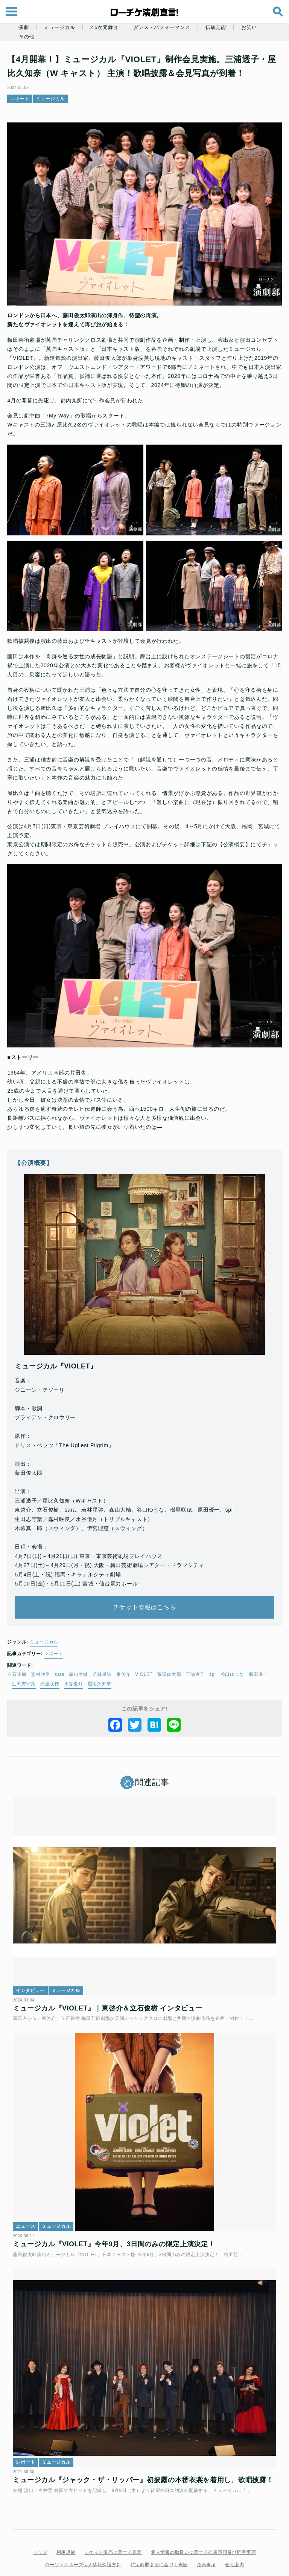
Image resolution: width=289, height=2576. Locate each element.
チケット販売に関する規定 (113, 2528)
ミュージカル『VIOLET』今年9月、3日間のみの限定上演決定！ (118, 2216)
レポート (23, 98)
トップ (40, 2528)
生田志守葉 (28, 1667)
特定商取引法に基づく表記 (159, 2540)
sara (63, 1658)
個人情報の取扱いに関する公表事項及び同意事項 (203, 2528)
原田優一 (262, 1658)
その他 (26, 37)
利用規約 (66, 2528)
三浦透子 (199, 1658)
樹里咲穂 (54, 1667)
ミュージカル (59, 27)
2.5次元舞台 (104, 27)
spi (216, 1658)
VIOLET (148, 1658)
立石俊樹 (20, 1658)
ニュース (29, 2198)
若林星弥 (106, 1658)
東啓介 (127, 1658)
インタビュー (34, 1968)
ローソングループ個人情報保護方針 (83, 2540)
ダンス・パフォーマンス (162, 27)
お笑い (249, 27)
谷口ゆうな (236, 1658)
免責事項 (206, 2540)
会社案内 (234, 2540)
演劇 (23, 27)
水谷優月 (77, 1667)
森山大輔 (82, 1658)
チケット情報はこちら (144, 1591)
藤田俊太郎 (173, 1658)
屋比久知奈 (103, 1667)
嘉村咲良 (44, 1658)
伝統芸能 (215, 27)
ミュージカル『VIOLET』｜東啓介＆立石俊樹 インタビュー (111, 1986)
